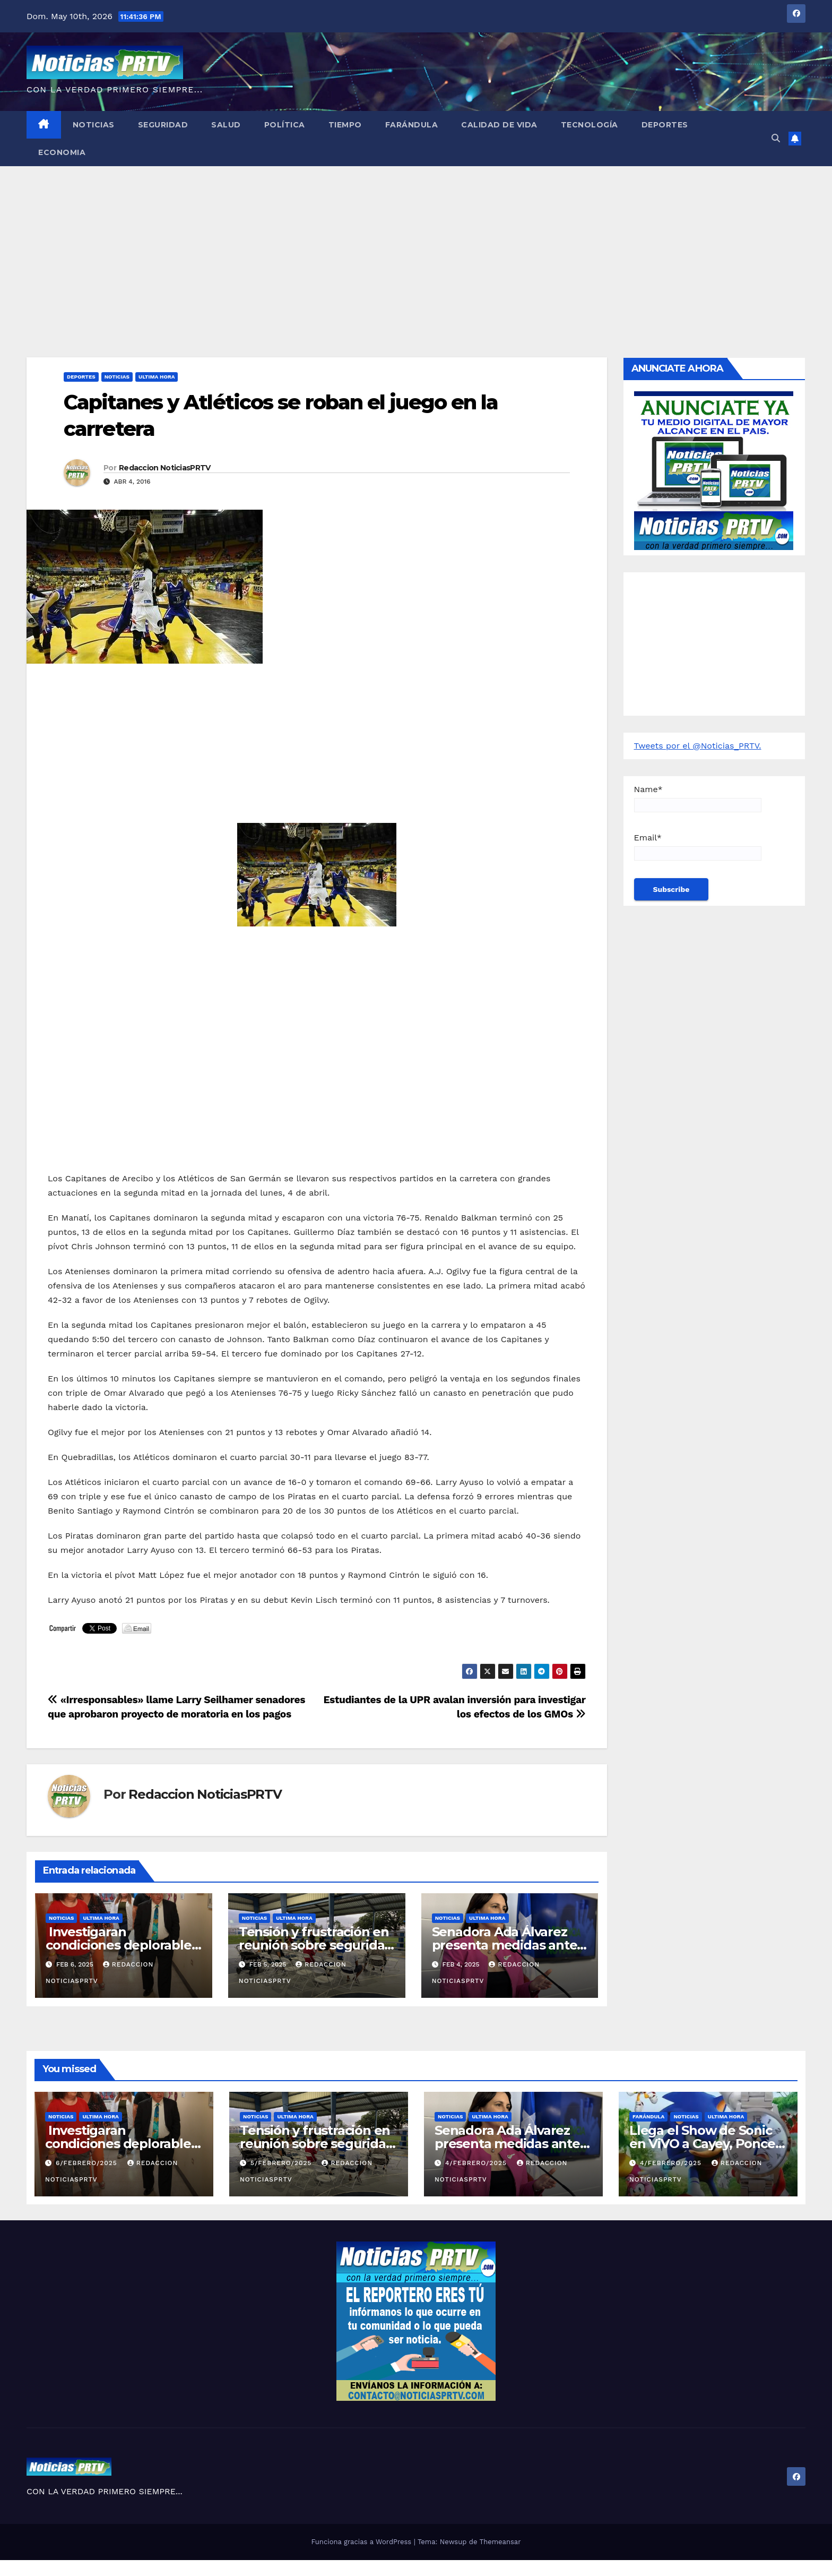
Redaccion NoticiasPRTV (165, 468)
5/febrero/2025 (282, 2163)
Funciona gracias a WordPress (362, 2542)
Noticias (94, 125)
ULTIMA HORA (156, 377)
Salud (226, 125)
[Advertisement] (416, 245)
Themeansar (500, 2542)
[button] (776, 138)
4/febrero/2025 (477, 2163)
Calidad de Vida (499, 125)
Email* (697, 846)
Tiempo (345, 125)
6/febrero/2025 (88, 2163)
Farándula (411, 125)
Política (284, 125)
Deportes (665, 125)
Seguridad (163, 125)
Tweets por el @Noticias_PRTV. (697, 746)
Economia (61, 152)
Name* (697, 798)
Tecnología (589, 125)
